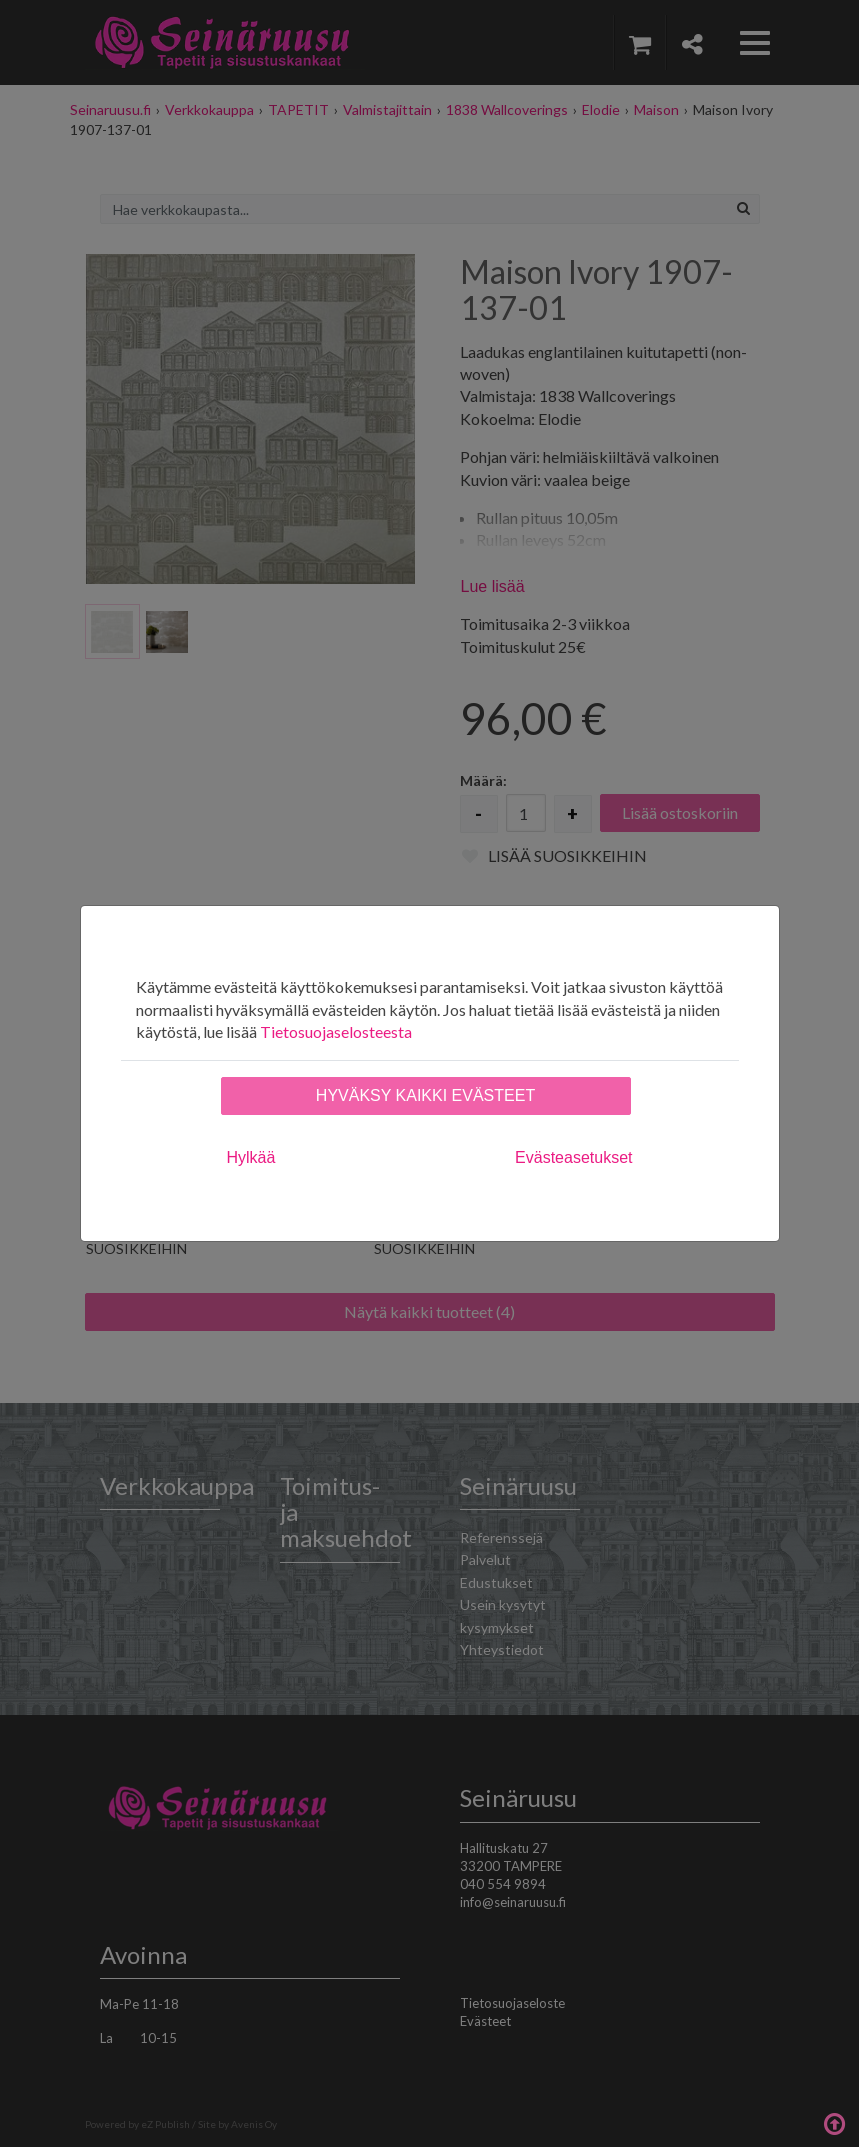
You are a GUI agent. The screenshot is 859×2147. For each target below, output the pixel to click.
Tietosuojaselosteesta (336, 1031)
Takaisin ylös (834, 2122)
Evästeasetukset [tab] (573, 1157)
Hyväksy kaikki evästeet (425, 1095)
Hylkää (251, 1157)
